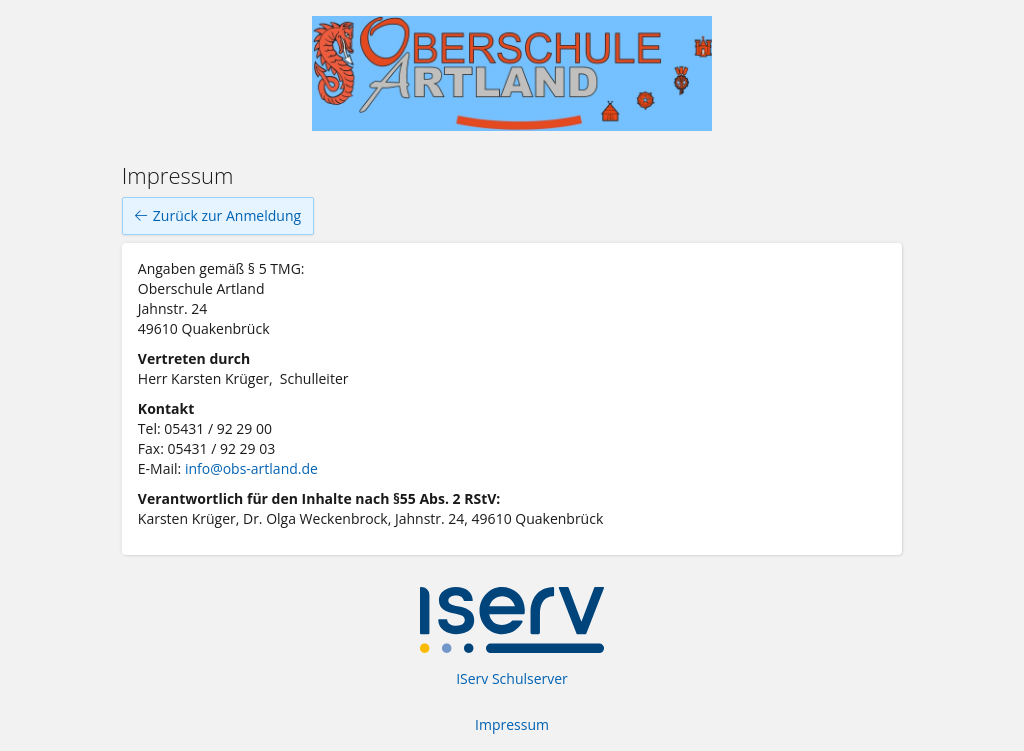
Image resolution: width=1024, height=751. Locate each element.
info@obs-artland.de (251, 468)
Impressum (512, 724)
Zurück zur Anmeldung (218, 216)
